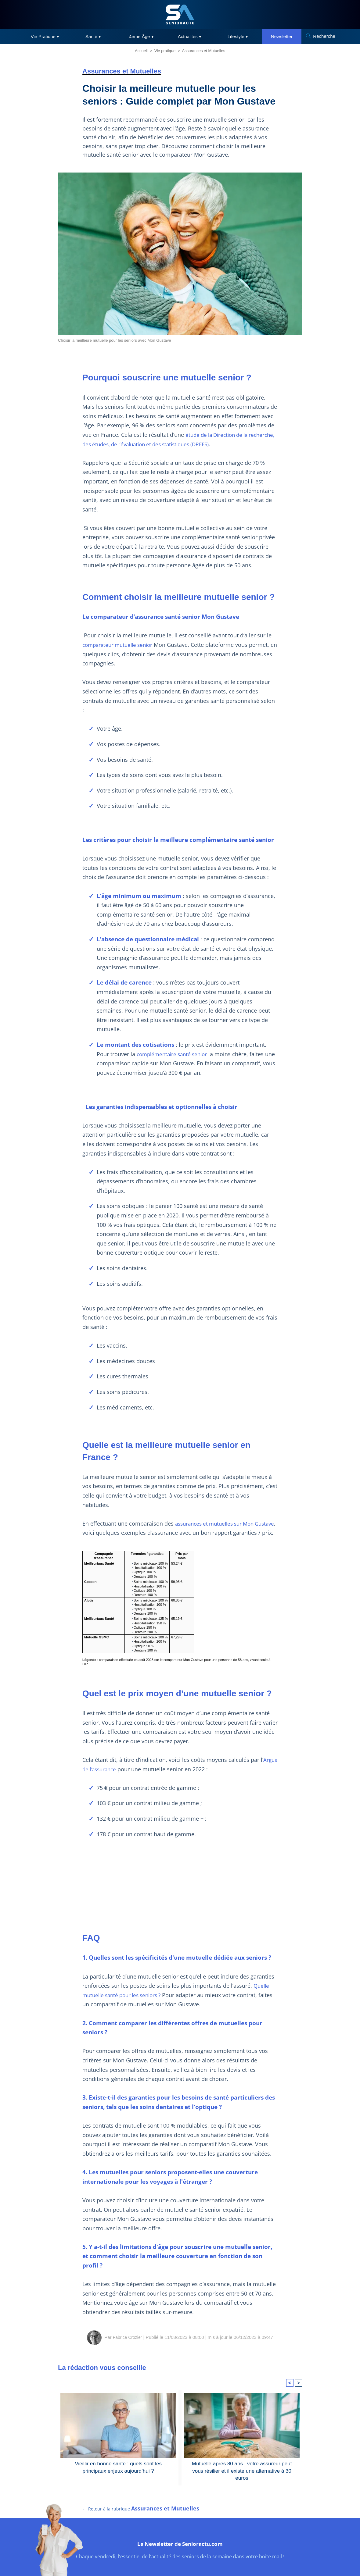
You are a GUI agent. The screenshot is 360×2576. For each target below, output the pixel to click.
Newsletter (282, 36)
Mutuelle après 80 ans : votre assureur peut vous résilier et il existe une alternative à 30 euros (242, 2476)
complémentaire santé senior (174, 1054)
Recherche (324, 36)
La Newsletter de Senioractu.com (180, 2559)
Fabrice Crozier (127, 2346)
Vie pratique (164, 50)
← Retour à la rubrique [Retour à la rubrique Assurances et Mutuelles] (141, 2525)
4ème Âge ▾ (141, 36)
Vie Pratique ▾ (45, 36)
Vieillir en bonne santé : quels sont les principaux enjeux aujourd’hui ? (118, 2476)
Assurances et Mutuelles (203, 50)
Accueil (141, 50)
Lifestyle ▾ (238, 36)
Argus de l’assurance (111, 1778)
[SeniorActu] (180, 14)
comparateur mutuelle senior (120, 644)
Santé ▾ (93, 36)
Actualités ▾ (189, 36)
